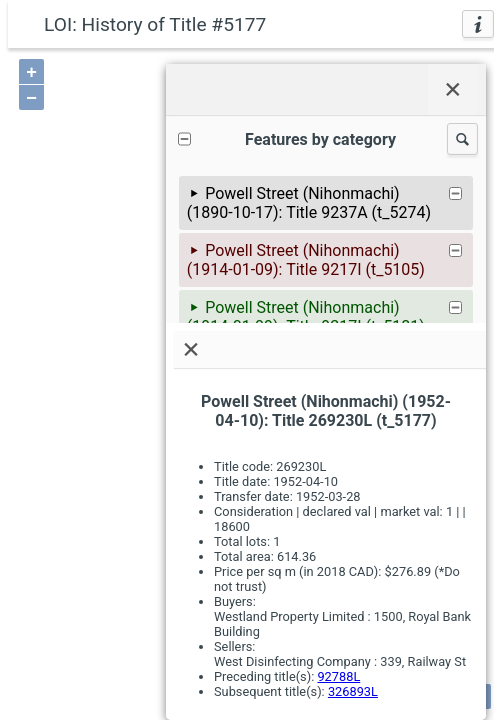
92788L (338, 676)
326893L (353, 691)
